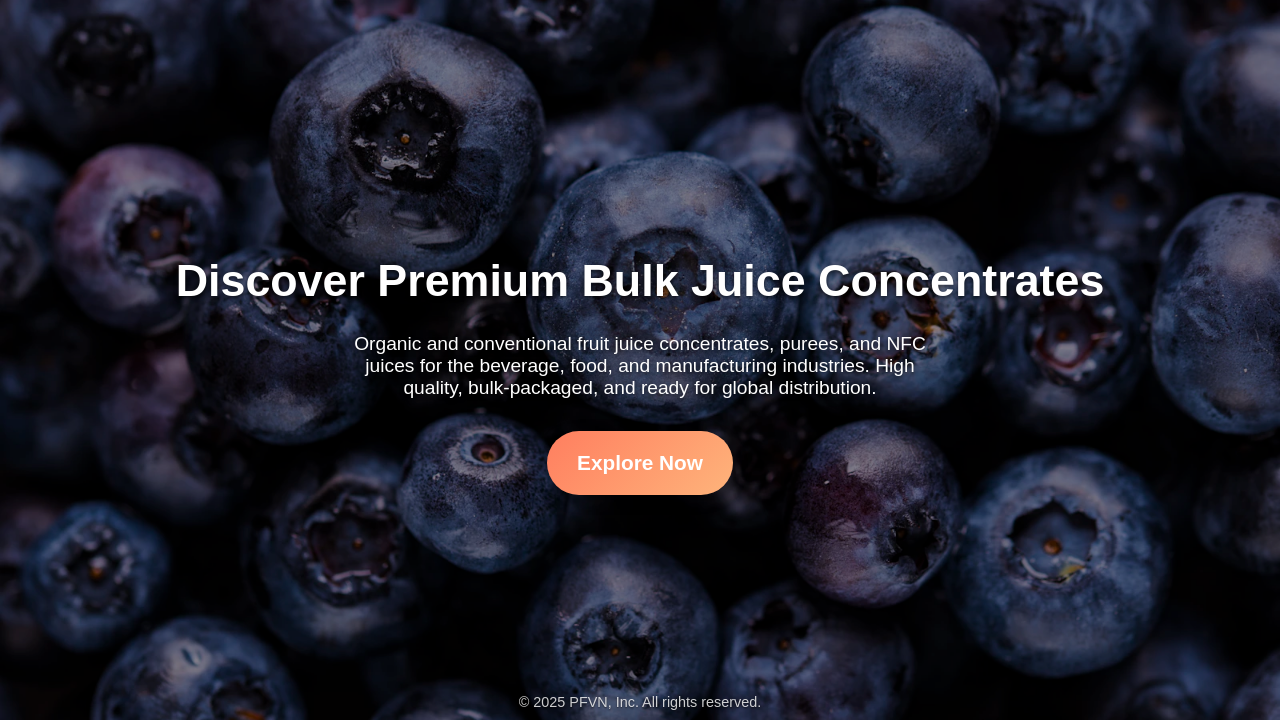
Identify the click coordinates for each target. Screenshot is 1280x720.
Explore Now (640, 462)
